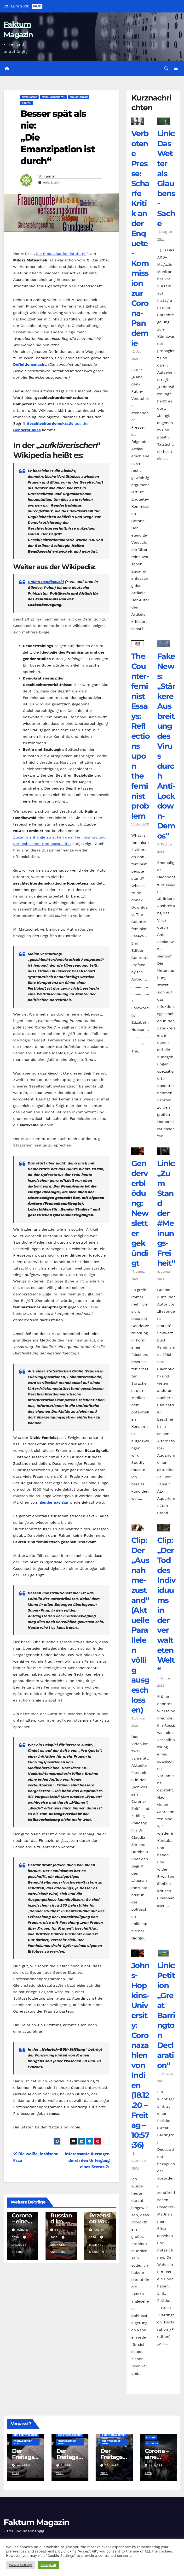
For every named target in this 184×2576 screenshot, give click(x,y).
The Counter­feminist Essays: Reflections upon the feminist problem (140, 736)
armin (51, 177)
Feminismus (29, 97)
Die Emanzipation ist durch (61, 254)
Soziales (152, 2444)
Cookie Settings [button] (20, 2565)
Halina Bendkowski (46, 582)
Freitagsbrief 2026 (22, 2442)
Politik (26, 103)
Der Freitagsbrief (25, 2435)
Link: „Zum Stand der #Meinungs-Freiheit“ (166, 1213)
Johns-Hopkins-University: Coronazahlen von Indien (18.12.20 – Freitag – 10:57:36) (140, 2055)
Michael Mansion (58, 2245)
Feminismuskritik (53, 97)
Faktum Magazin (36, 2523)
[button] (165, 68)
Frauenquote (79, 97)
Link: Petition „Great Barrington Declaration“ (166, 2015)
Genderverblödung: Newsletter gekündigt (139, 1213)
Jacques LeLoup (19, 2245)
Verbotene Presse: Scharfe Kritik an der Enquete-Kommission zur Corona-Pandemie (140, 239)
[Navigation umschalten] (175, 69)
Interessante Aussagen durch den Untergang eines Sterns (87, 2161)
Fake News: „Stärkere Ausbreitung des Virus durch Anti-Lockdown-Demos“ (166, 746)
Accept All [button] (48, 2565)
